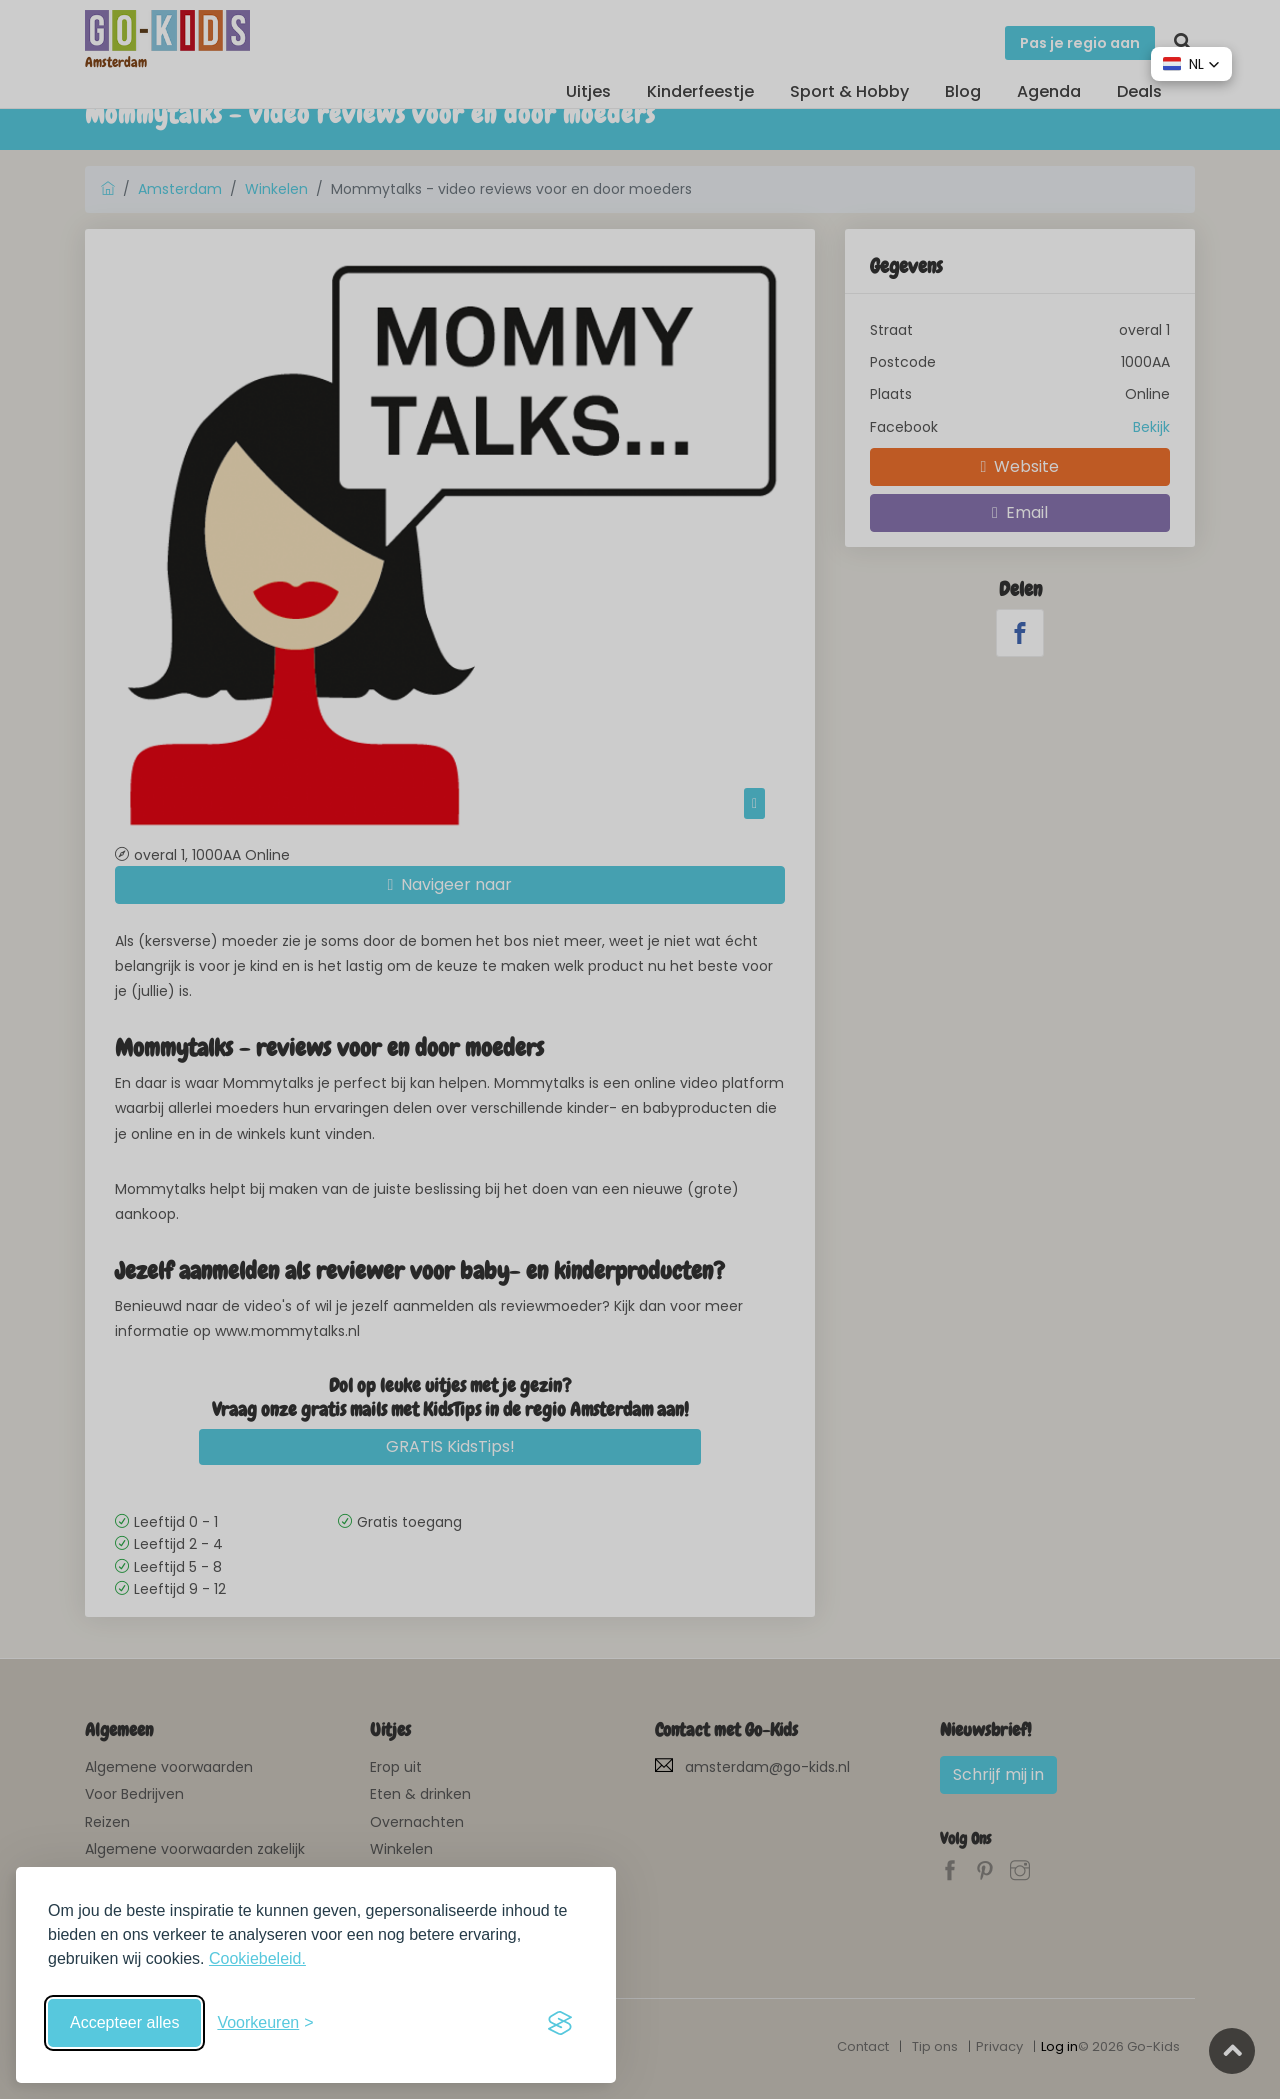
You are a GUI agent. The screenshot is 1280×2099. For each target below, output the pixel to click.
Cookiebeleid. (257, 1958)
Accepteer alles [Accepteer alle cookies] (124, 2022)
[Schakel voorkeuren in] (265, 2023)
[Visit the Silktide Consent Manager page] (560, 2023)
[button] (1191, 64)
